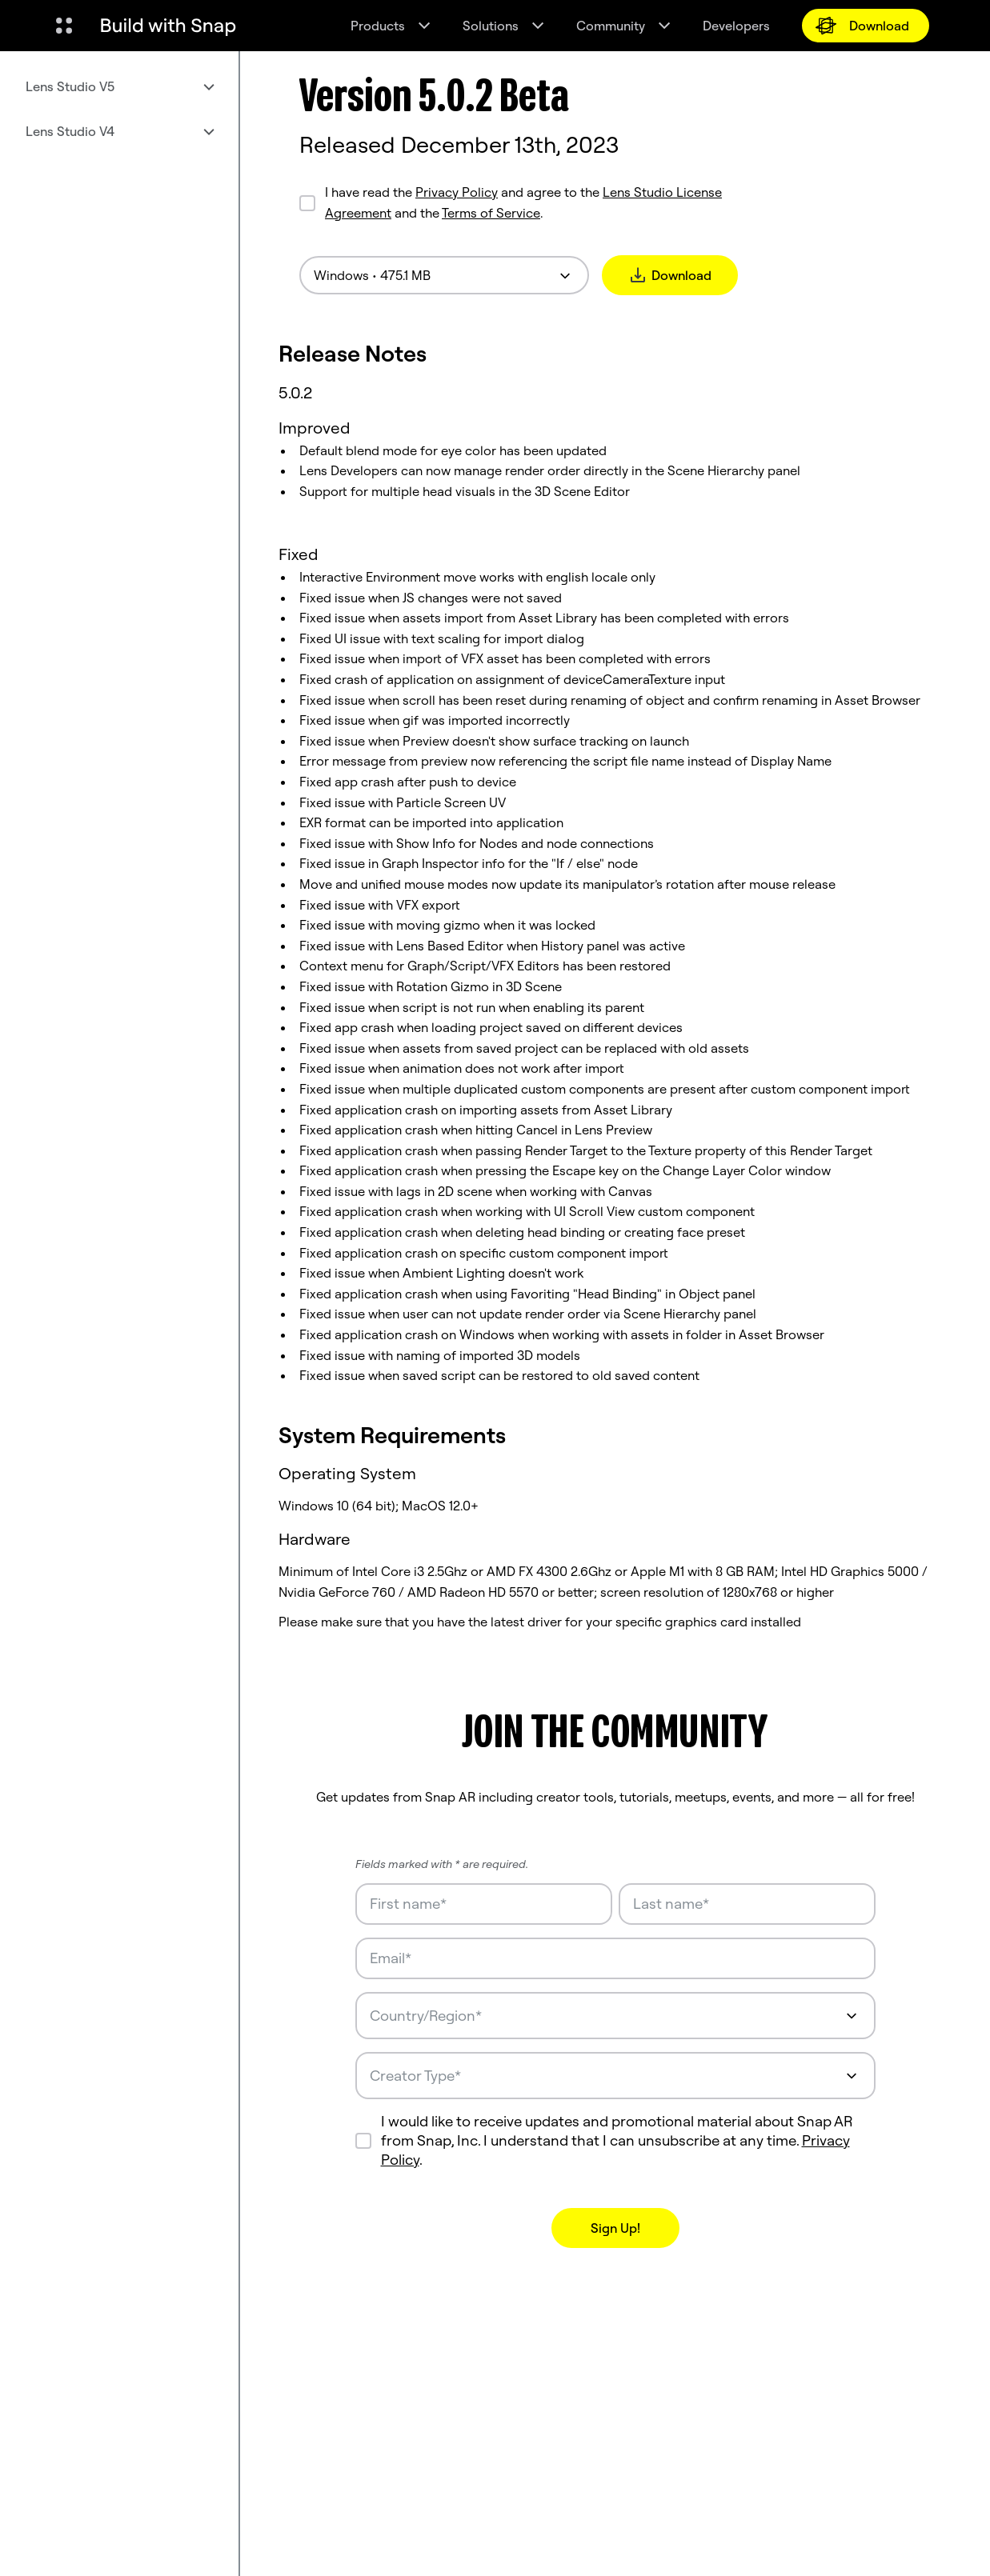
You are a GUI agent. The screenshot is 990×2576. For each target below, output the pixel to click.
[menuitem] (119, 86)
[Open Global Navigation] (64, 26)
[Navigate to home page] (168, 25)
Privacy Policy (456, 192)
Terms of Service (491, 213)
